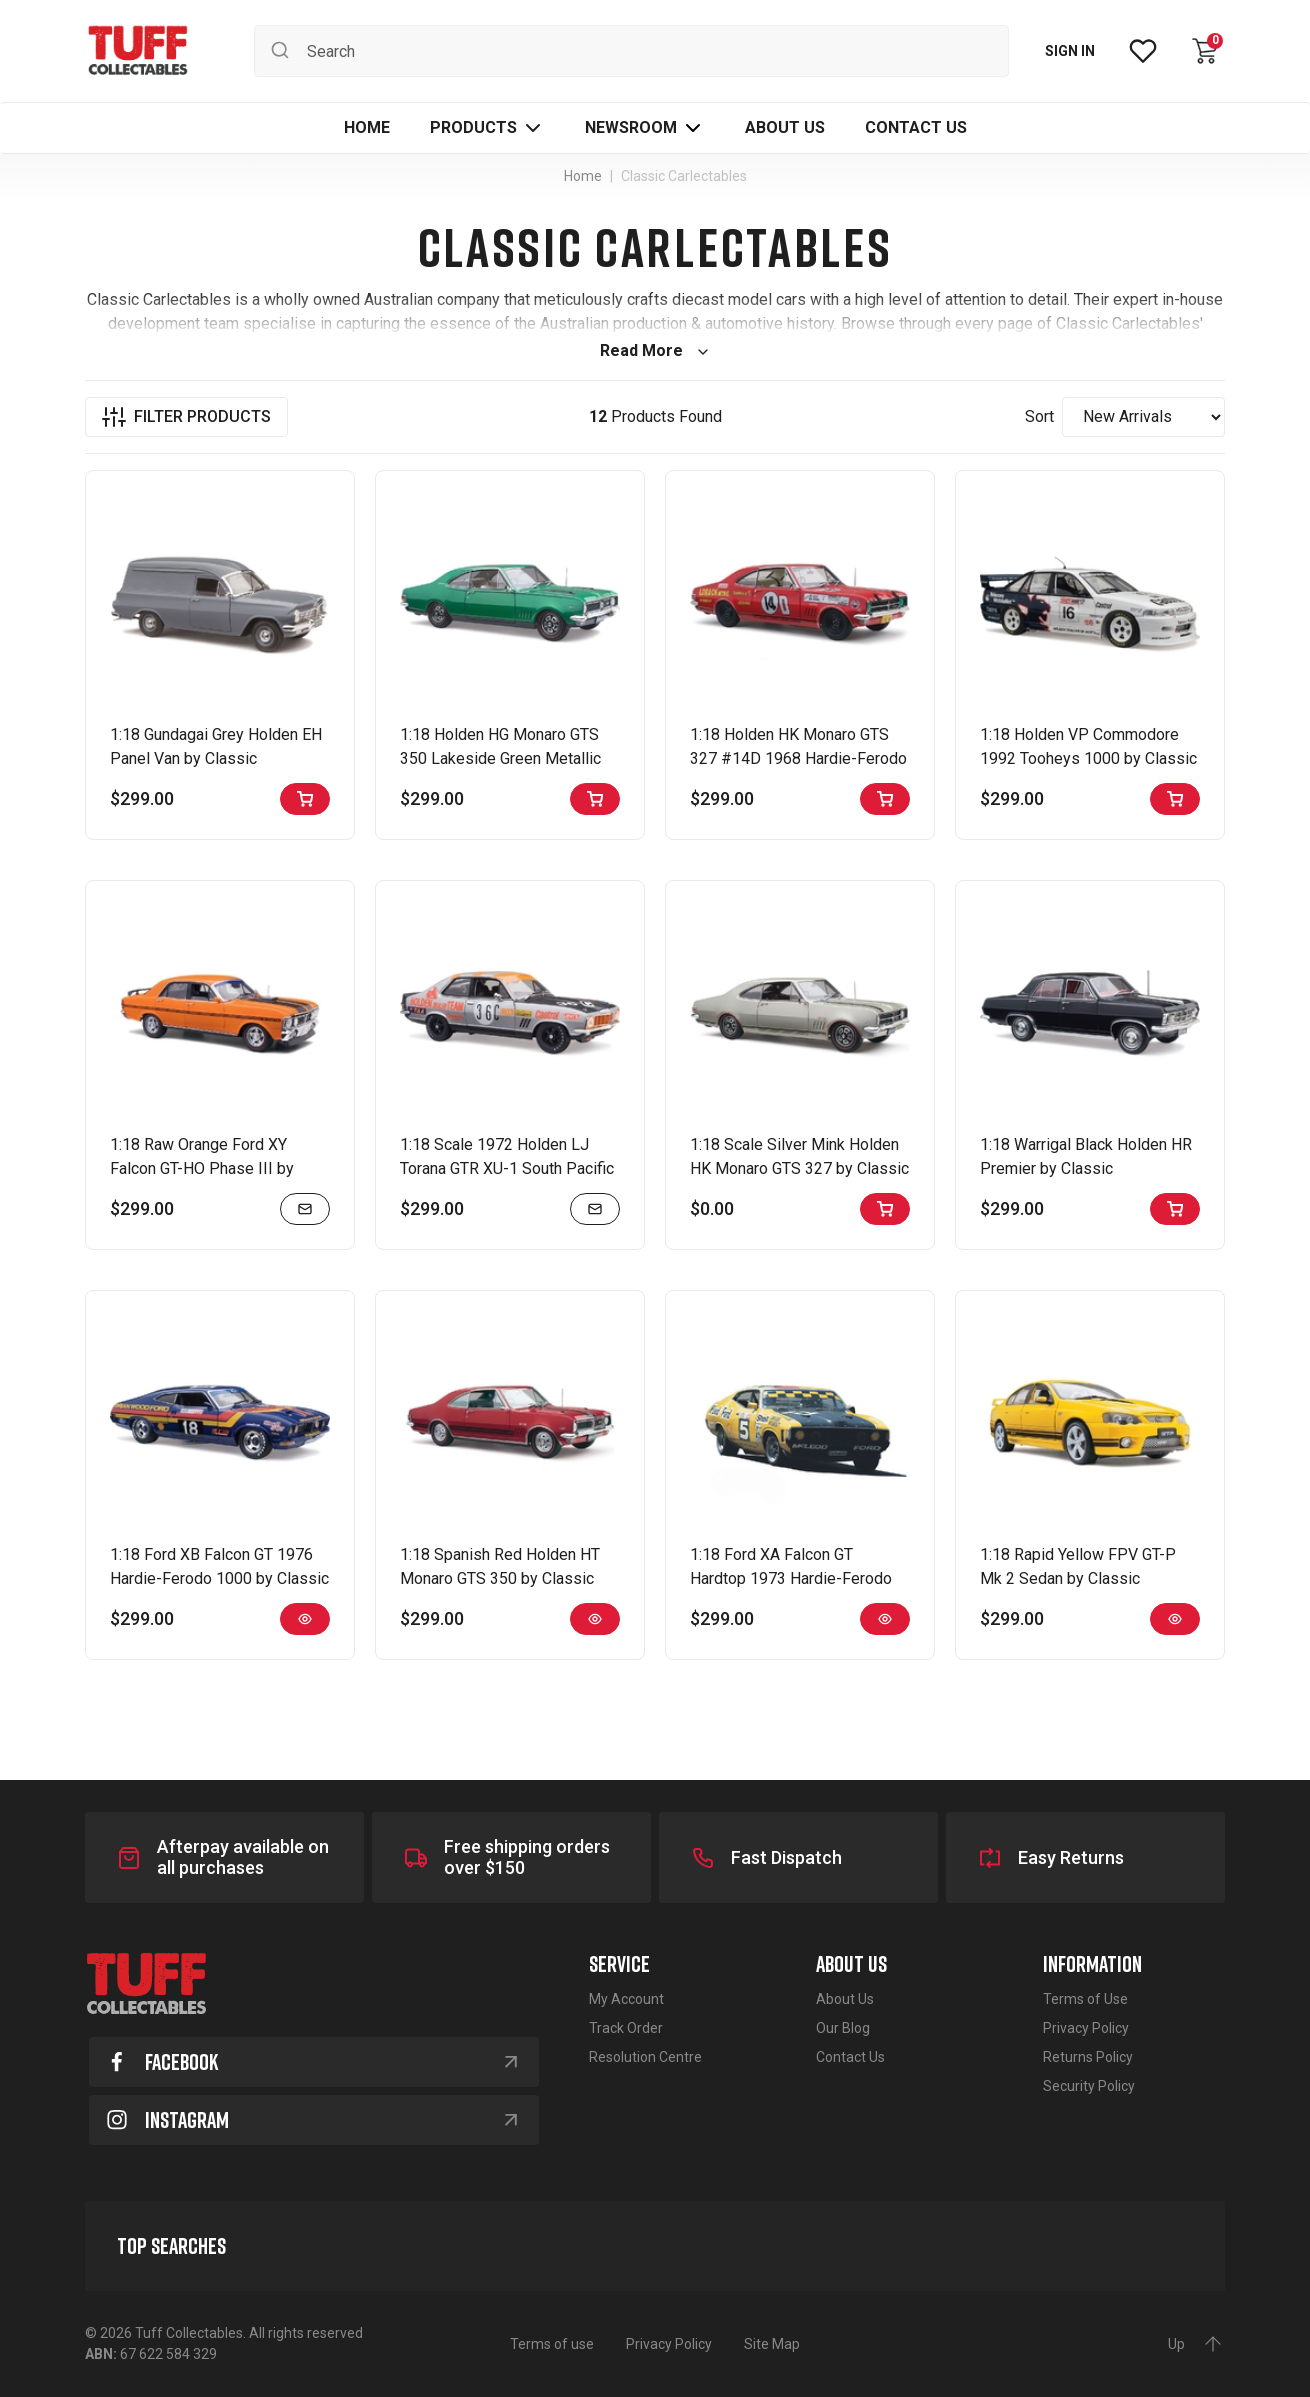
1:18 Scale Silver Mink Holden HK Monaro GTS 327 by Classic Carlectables (799, 1168)
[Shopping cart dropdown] (1205, 51)
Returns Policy (1088, 2057)
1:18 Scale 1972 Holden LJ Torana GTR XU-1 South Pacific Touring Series (507, 1168)
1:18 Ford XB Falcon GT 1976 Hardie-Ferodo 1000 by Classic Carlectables (219, 1578)
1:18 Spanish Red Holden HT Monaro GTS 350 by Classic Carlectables (500, 1578)
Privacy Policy (1086, 2028)
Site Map (772, 2344)
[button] (487, 128)
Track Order (626, 2028)
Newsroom (631, 127)
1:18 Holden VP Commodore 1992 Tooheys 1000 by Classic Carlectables (1088, 758)
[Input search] (631, 51)
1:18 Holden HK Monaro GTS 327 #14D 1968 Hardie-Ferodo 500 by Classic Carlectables (798, 758)
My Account (626, 1999)
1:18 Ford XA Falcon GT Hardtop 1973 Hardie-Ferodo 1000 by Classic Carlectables (792, 1578)
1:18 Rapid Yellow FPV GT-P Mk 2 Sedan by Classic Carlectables (1078, 1578)
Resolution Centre (645, 2057)
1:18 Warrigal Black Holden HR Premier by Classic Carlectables (1086, 1168)
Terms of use (552, 2344)
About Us (845, 1999)
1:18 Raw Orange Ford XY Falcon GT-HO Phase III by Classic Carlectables (202, 1168)
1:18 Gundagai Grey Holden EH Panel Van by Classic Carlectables (216, 758)
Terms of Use (1085, 1999)
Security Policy (1089, 2086)
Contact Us (850, 2057)
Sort (1039, 416)
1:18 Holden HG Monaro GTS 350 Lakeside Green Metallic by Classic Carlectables (500, 758)
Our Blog (843, 2028)
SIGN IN (1070, 51)
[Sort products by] (1143, 417)
